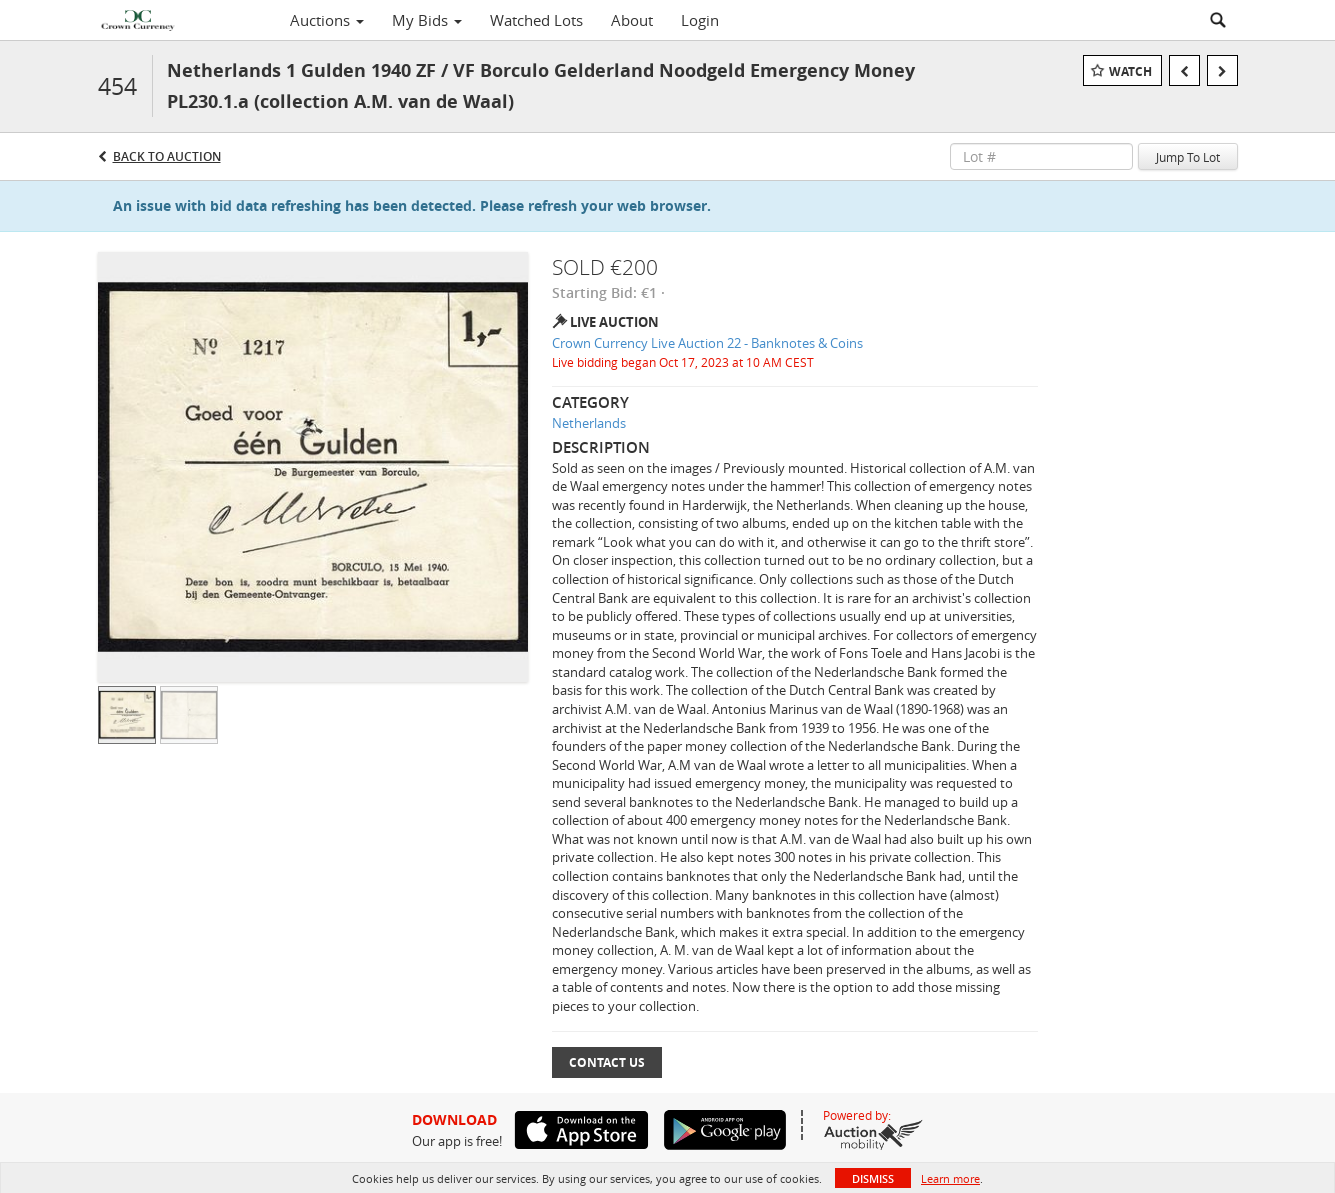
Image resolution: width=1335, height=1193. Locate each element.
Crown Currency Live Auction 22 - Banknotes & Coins (707, 343)
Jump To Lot (1188, 157)
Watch (1130, 71)
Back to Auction (167, 156)
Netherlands (589, 423)
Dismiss (873, 1178)
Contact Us (607, 1062)
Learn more (950, 1178)
